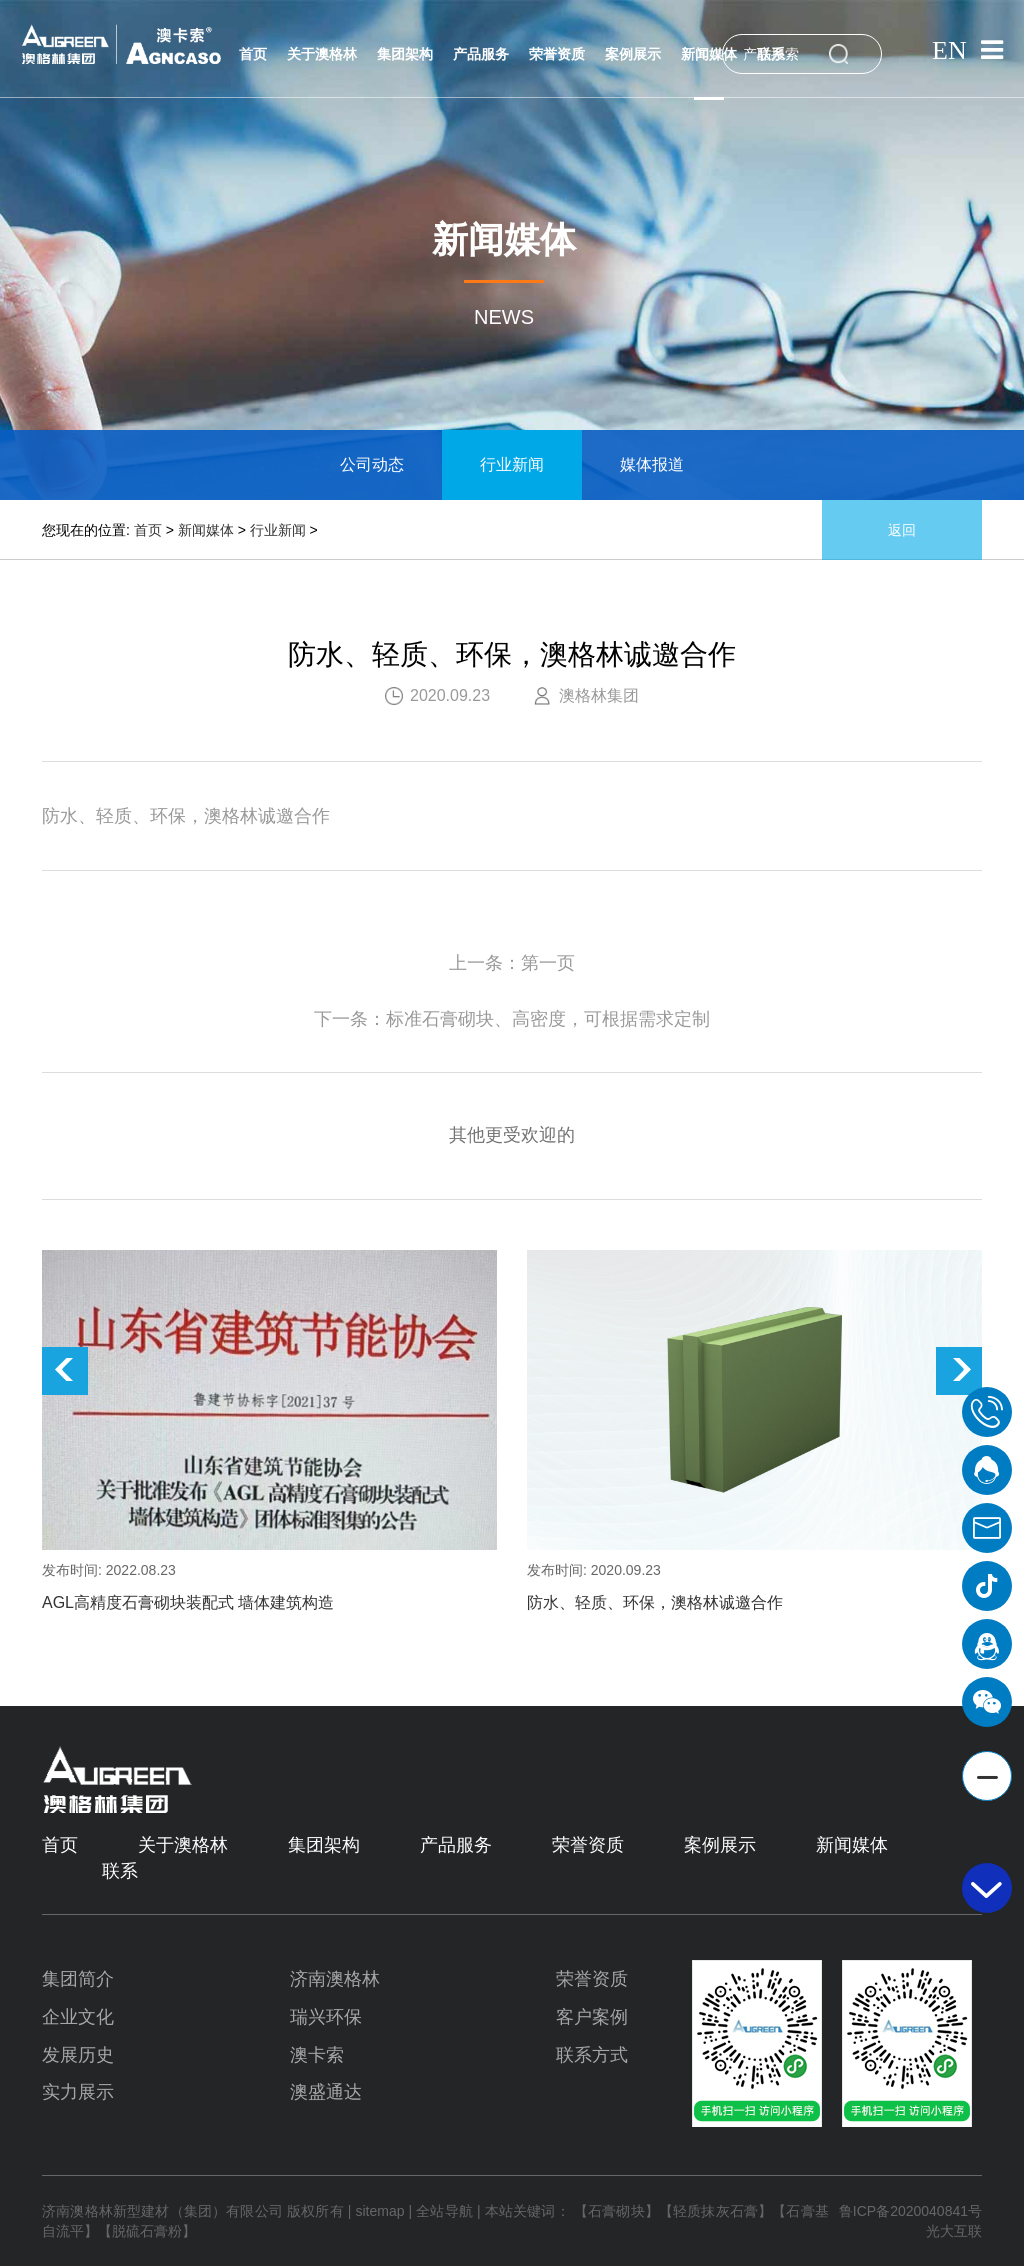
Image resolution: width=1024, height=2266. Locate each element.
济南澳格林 (335, 1979)
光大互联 (954, 2231)
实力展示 (78, 2092)
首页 (253, 55)
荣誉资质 (557, 55)
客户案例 (592, 2017)
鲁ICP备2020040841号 (910, 2211)
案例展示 (633, 55)
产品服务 (481, 55)
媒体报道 (652, 464)
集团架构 (405, 55)
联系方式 (592, 2055)
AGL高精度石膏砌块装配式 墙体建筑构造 (188, 1602)
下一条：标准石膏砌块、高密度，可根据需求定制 (512, 1019)
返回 (902, 530)
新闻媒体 (709, 55)
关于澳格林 (322, 55)
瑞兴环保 (326, 2017)
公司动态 (372, 464)
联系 (771, 55)
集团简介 (78, 1979)
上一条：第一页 (512, 963)
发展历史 (78, 2055)
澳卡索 (317, 2055)
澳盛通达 (326, 2092)
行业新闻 (512, 464)
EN (948, 51)
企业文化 (78, 2017)
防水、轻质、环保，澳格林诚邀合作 (655, 1602)
